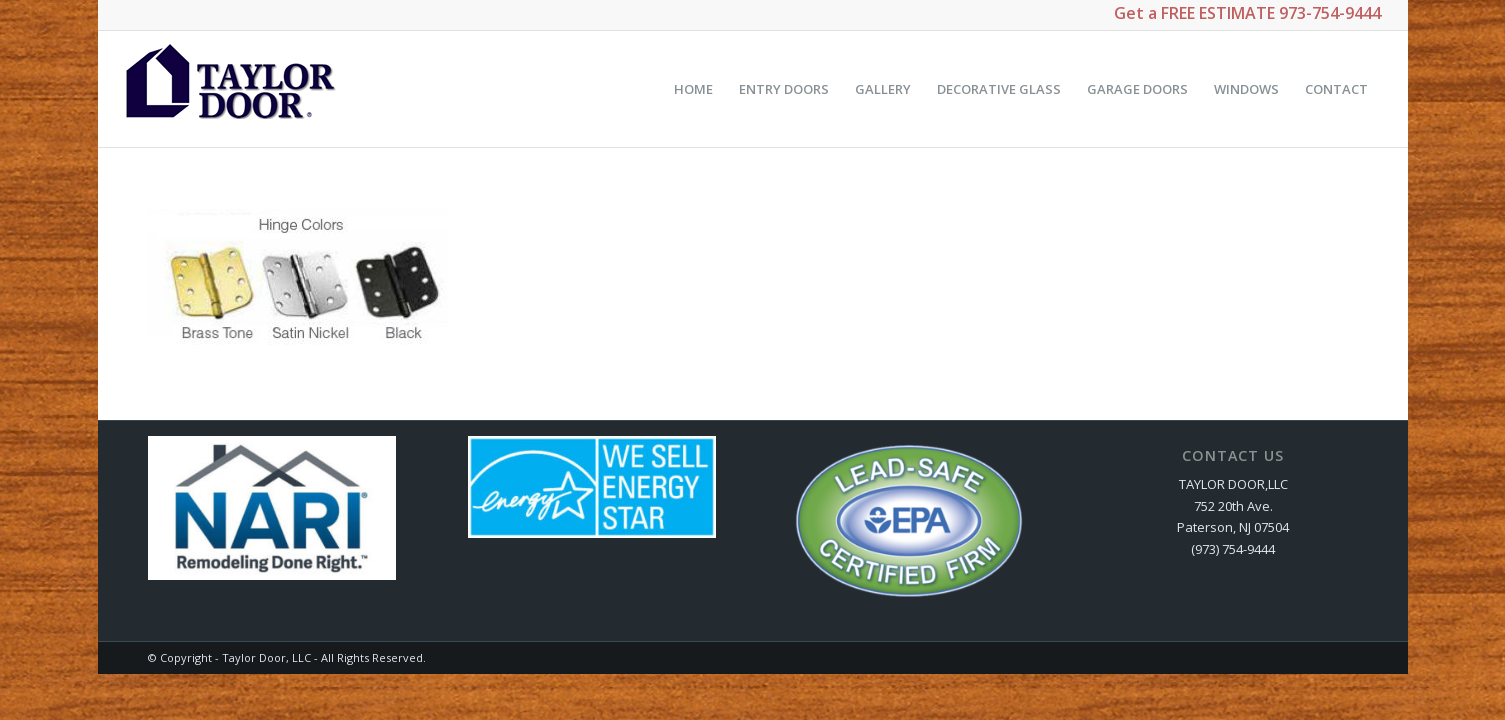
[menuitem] (693, 89)
